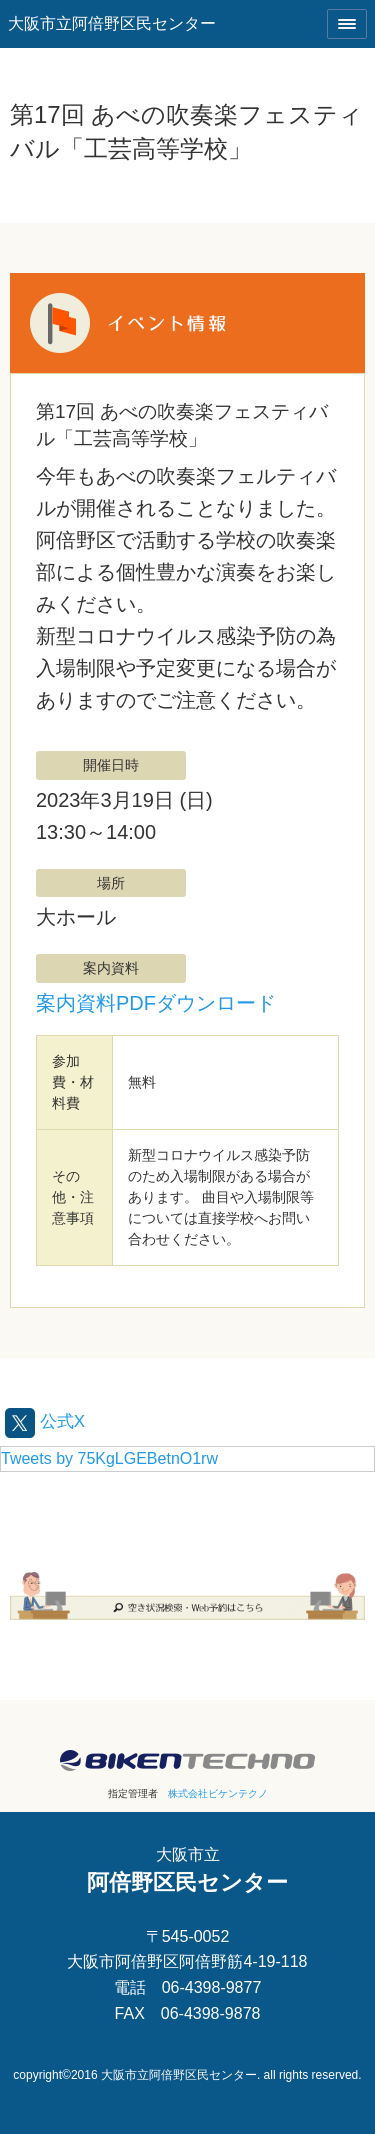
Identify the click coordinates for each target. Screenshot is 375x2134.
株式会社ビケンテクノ (218, 1793)
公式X (45, 1421)
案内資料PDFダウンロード (156, 1003)
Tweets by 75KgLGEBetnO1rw (109, 1458)
